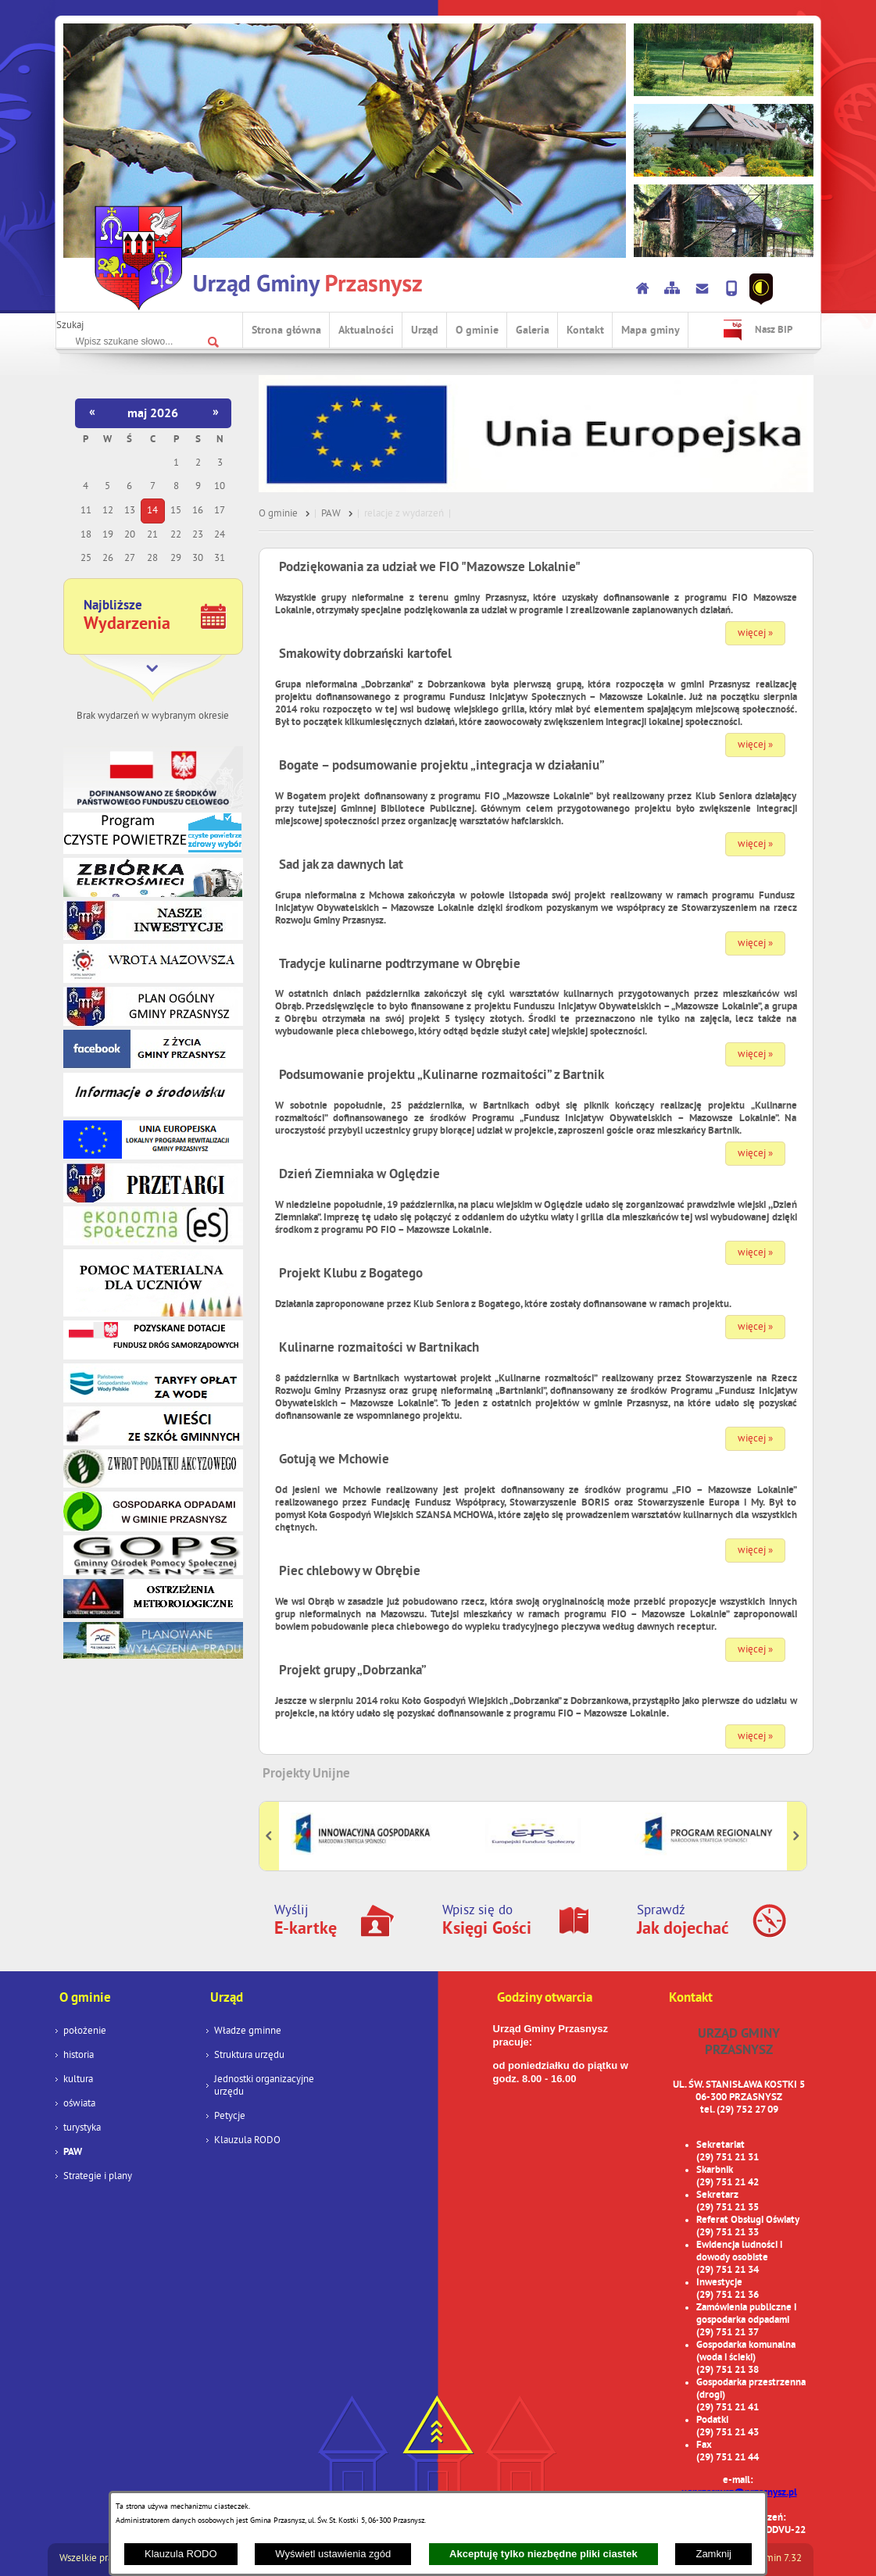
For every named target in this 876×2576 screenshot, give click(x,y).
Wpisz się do (486, 1921)
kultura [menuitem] (78, 2080)
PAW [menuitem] (72, 2152)
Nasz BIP (773, 330)
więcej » (755, 633)
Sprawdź (683, 1921)
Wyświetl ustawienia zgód (333, 2554)
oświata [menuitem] (79, 2104)
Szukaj (70, 326)
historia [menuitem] (78, 2055)
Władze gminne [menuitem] (247, 2031)
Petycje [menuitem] (229, 2116)
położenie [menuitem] (84, 2031)
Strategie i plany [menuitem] (97, 2176)
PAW (331, 514)
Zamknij (713, 2554)
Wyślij (305, 1921)
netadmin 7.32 (771, 2559)
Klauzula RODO (180, 2554)
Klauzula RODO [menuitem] (247, 2141)
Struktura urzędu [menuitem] (249, 2055)
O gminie (278, 514)
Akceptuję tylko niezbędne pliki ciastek (543, 2554)
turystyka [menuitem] (82, 2128)
